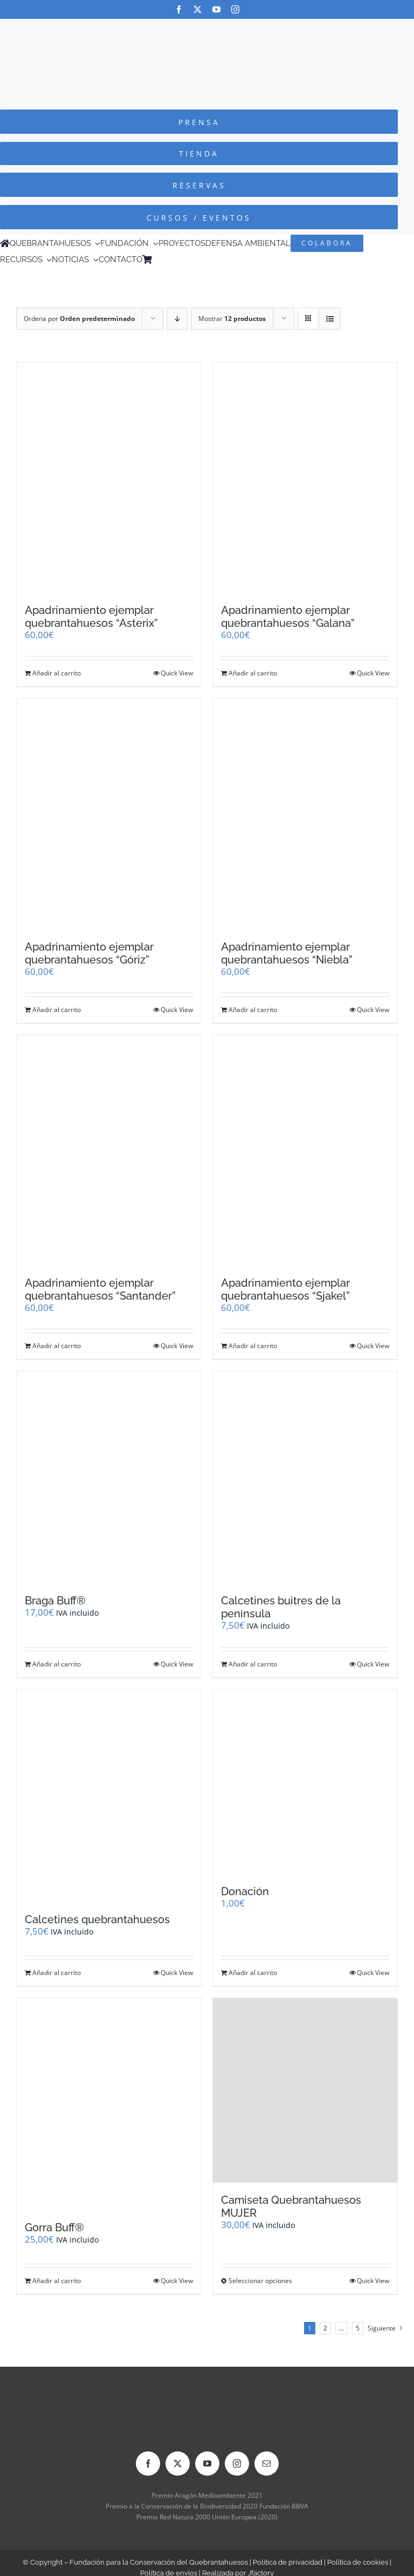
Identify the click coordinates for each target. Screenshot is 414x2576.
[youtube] (216, 9)
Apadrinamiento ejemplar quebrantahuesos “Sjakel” (285, 1289)
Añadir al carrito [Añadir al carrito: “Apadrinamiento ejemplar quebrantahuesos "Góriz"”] (56, 1009)
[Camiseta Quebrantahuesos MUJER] (305, 2090)
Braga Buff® (55, 1600)
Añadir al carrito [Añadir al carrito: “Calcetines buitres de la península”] (253, 1664)
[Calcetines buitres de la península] (305, 1477)
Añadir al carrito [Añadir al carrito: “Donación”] (253, 1972)
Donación (245, 1891)
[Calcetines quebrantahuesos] (109, 1796)
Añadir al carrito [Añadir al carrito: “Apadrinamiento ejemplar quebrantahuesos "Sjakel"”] (253, 1345)
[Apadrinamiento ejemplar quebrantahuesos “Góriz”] (109, 814)
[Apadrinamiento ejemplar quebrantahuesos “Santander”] (109, 1150)
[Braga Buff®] (109, 1477)
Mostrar (232, 318)
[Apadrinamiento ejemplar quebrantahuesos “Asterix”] (109, 478)
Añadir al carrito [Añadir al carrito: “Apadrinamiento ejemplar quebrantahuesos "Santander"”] (56, 1345)
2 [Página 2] (325, 2328)
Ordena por (79, 318)
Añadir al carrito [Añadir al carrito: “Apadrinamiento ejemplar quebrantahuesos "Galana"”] (253, 673)
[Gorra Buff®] (109, 2104)
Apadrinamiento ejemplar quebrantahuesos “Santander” (100, 1289)
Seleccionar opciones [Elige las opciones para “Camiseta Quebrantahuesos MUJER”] (260, 2280)
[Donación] (305, 1782)
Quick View (177, 673)
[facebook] (179, 9)
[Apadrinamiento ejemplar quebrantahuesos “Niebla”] (305, 814)
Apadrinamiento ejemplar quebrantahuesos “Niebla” (287, 953)
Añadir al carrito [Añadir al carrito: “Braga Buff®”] (56, 1664)
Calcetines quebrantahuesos (97, 1919)
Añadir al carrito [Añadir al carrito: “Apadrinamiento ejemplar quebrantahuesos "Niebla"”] (253, 1009)
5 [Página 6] (358, 2328)
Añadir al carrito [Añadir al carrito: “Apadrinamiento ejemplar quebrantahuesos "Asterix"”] (56, 673)
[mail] (266, 2463)
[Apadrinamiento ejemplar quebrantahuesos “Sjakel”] (305, 1150)
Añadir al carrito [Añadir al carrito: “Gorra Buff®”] (56, 2280)
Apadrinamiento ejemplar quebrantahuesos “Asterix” (91, 617)
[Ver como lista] (329, 318)
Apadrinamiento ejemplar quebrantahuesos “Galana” (288, 617)
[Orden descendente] (177, 319)
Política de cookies (357, 2562)
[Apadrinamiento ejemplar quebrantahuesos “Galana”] (305, 478)
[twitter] (198, 9)
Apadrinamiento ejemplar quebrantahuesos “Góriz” (89, 953)
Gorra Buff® (54, 2227)
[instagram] (235, 9)
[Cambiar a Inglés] (172, 259)
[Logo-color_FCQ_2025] (207, 29)
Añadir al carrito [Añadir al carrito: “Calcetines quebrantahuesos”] (56, 1972)
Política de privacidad (287, 2562)
